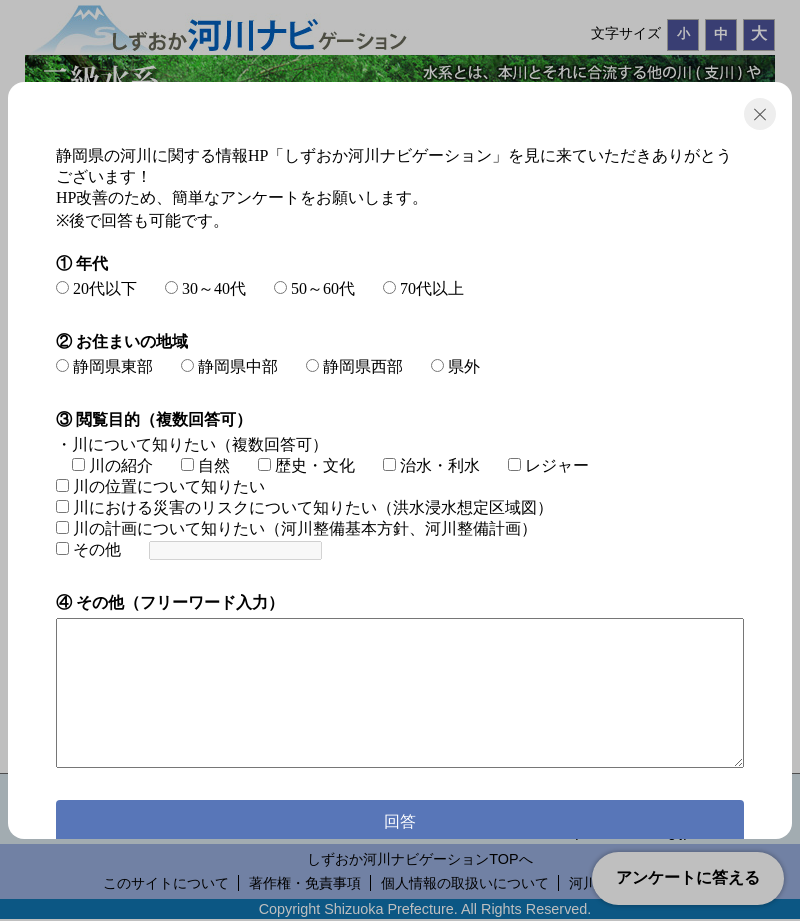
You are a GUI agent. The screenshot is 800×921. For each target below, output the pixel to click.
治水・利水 (431, 465)
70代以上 (423, 288)
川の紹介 (112, 465)
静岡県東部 (104, 366)
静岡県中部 (229, 366)
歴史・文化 (306, 465)
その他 (88, 549)
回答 (400, 821)
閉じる (760, 114)
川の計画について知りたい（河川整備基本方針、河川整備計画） (296, 528)
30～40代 (205, 288)
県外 (455, 366)
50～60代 (314, 288)
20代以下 (96, 288)
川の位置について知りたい (160, 486)
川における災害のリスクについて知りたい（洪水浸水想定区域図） (304, 507)
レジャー (548, 465)
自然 (205, 465)
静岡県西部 (354, 366)
